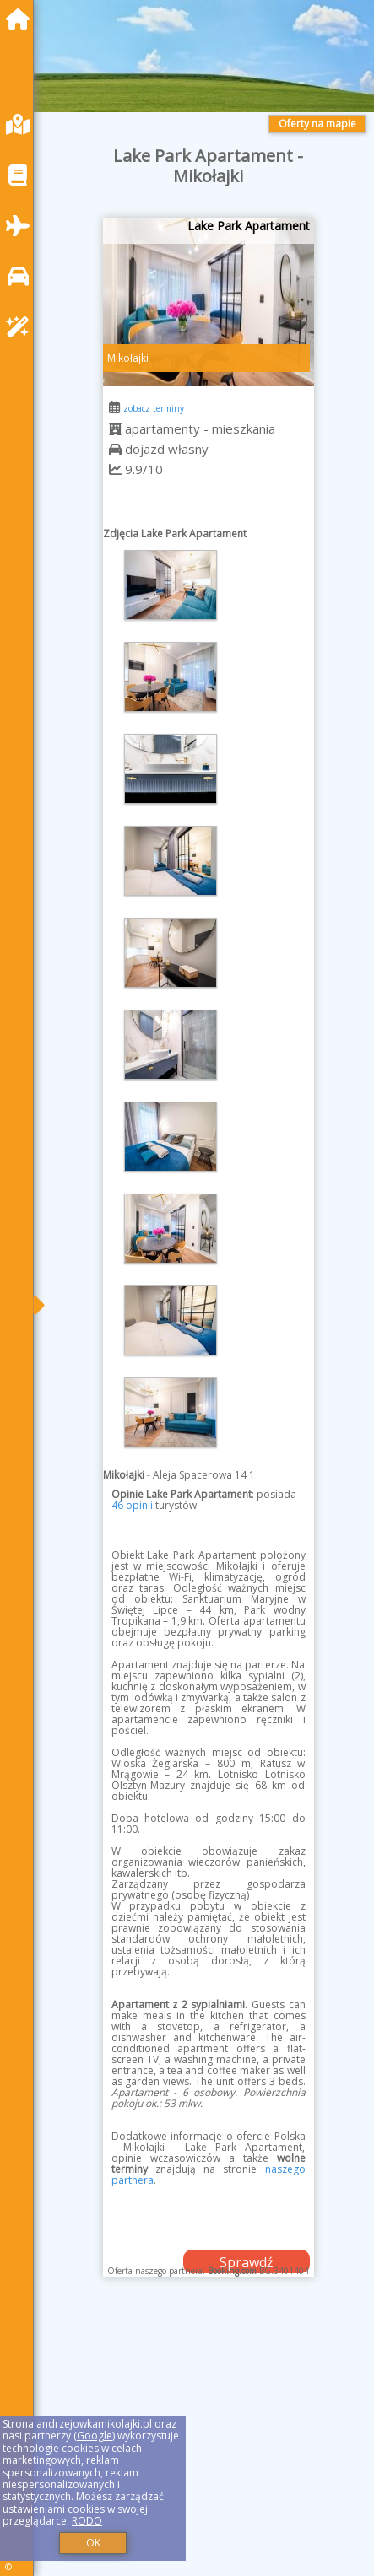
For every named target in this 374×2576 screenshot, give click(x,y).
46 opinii (132, 1505)
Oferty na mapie (317, 123)
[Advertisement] (208, 2443)
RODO (87, 2521)
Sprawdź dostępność (246, 2263)
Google (94, 2435)
